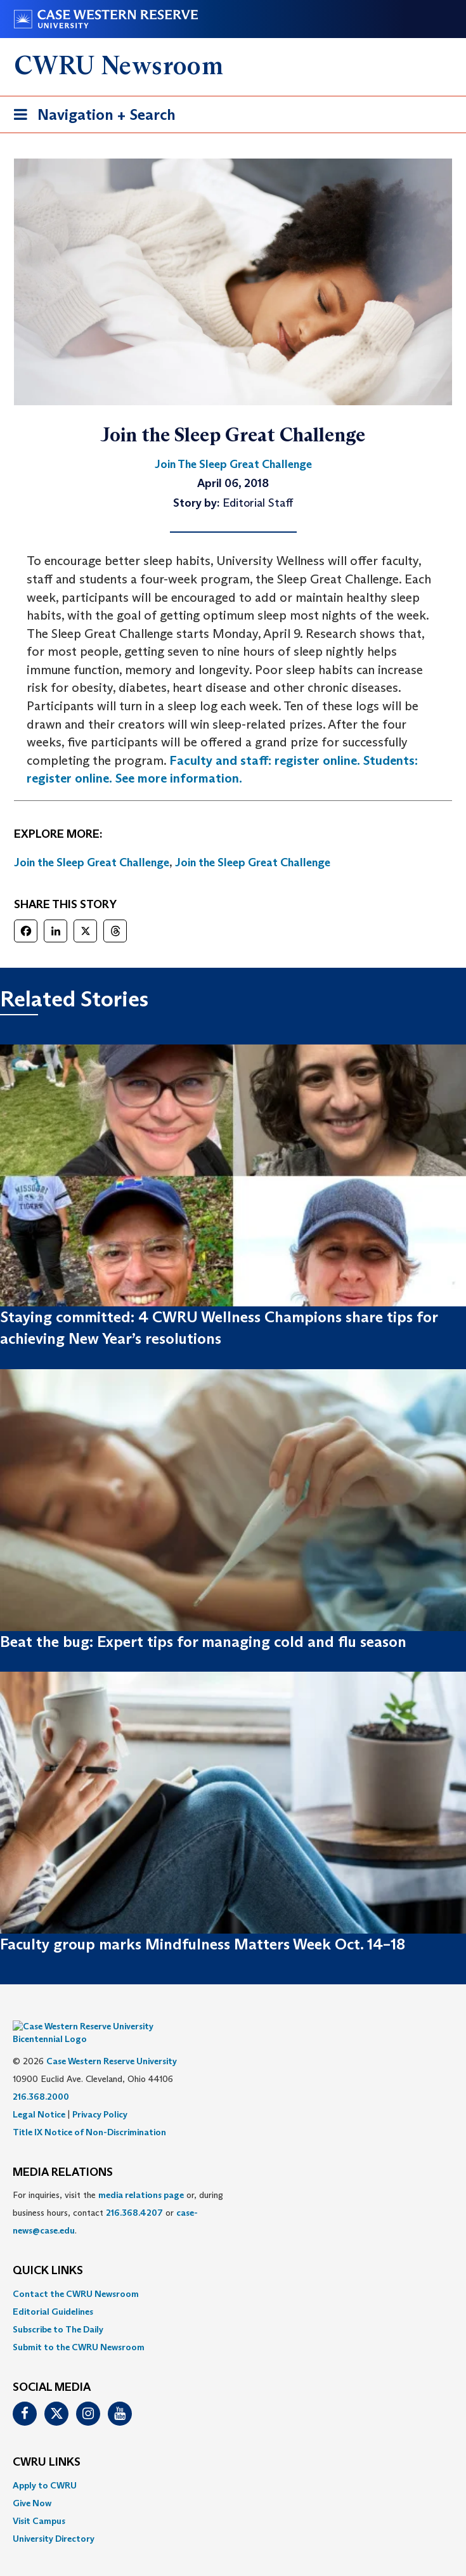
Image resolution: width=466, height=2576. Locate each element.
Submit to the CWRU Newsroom (79, 2328)
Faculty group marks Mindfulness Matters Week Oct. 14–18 (202, 1944)
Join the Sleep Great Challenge (91, 862)
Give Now (32, 2484)
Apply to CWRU (45, 2466)
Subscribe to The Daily (58, 2310)
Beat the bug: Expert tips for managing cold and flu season (203, 1641)
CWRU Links (47, 2443)
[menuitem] (233, 2275)
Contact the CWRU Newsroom (76, 2274)
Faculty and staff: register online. (264, 760)
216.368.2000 (41, 2077)
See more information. (178, 778)
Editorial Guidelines (53, 2292)
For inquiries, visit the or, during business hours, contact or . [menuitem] (118, 2193)
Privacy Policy (99, 2095)
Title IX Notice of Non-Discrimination (89, 2113)
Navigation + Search (91, 117)
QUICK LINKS (48, 2252)
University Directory (53, 2519)
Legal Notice (39, 2095)
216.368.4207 (134, 2193)
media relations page (141, 2176)
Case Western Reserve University (111, 2042)
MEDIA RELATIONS (63, 2153)
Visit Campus (39, 2502)
